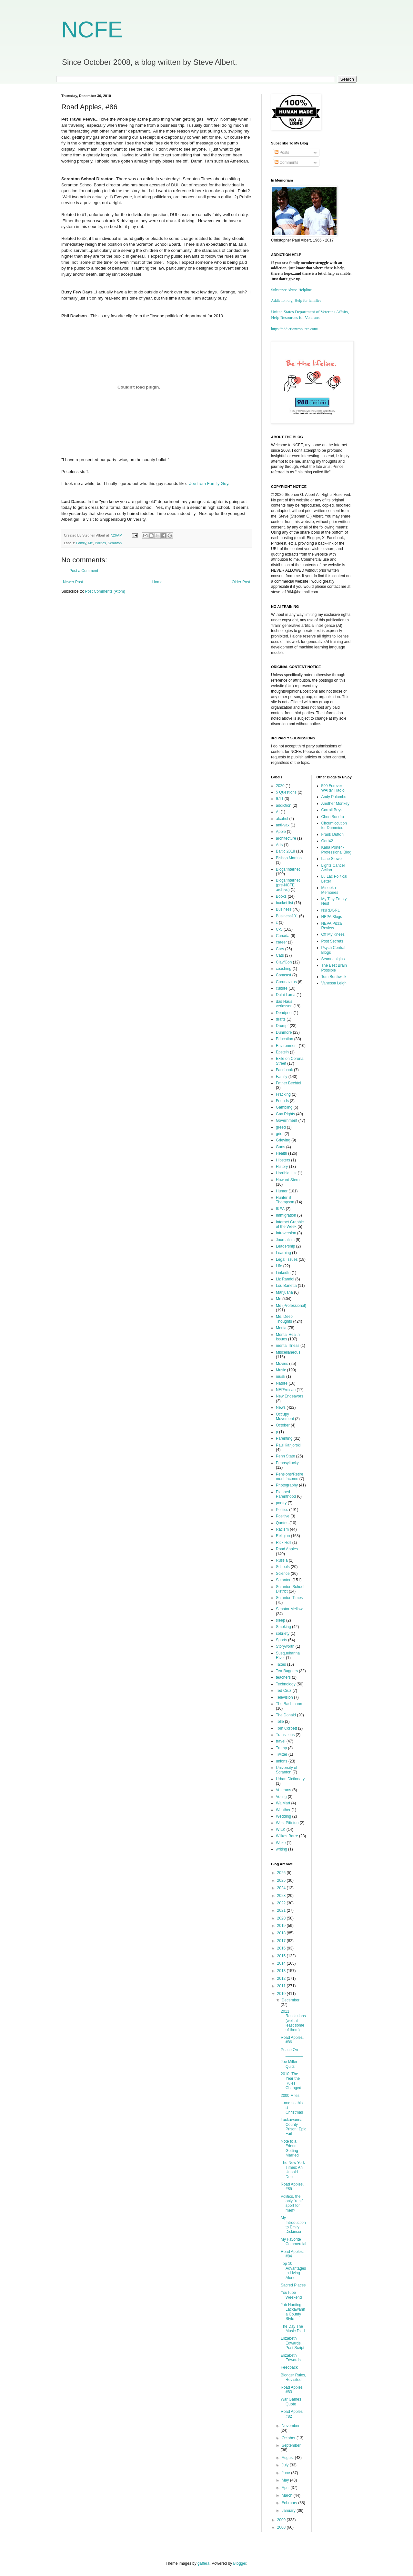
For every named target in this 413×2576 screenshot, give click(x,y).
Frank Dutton (332, 834)
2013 (282, 1971)
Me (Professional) (291, 1305)
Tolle (280, 1721)
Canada (282, 935)
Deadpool (284, 1013)
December (290, 2000)
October (283, 1425)
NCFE (92, 29)
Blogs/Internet (288, 869)
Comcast (283, 975)
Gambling (284, 1107)
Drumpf (282, 1025)
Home (157, 582)
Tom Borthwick (334, 976)
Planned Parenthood (286, 1494)
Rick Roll (283, 1542)
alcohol (282, 818)
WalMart (283, 1803)
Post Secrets (332, 941)
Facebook (284, 1070)
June (286, 2473)
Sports (281, 1640)
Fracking (283, 1094)
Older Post (241, 582)
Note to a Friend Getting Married (290, 2148)
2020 (280, 786)
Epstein (282, 1052)
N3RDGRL (330, 910)
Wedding (283, 1816)
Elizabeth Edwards (291, 2357)
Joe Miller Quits (289, 2063)
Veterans (283, 1790)
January (289, 2510)
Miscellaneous (288, 1352)
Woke (281, 1843)
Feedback (289, 2367)
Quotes (282, 1523)
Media (281, 1328)
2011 (282, 1986)
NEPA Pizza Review (331, 925)
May (286, 2480)
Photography (287, 1485)
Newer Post (73, 582)
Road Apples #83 (292, 2389)
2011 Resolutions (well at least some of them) (293, 2020)
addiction (283, 805)
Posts (282, 152)
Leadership (285, 1246)
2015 (282, 1956)
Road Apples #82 (292, 2413)
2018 (282, 1933)
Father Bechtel (288, 1083)
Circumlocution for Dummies (334, 825)
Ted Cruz (283, 1690)
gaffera (203, 2563)
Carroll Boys (331, 810)
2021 (282, 1910)
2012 (282, 1978)
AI (277, 812)
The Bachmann (289, 1704)
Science (283, 1573)
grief (279, 1133)
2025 (282, 1880)
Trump (281, 1748)
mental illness (287, 1345)
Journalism (285, 1240)
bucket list (284, 903)
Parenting (284, 1438)
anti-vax (282, 825)
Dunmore (284, 1032)
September (291, 2445)
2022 (282, 1903)
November (290, 2425)
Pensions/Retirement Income (289, 1476)
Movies (282, 1363)
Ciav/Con (284, 962)
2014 (282, 1963)
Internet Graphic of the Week (290, 1224)
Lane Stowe (331, 858)
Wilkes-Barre (287, 1836)
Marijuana (284, 1292)
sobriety (282, 1633)
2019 (282, 1925)
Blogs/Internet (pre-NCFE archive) (288, 885)
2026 (282, 1872)
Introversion (286, 1233)
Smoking (283, 1626)
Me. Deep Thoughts (284, 1318)
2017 (282, 1941)
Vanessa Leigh (334, 983)
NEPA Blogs (331, 916)
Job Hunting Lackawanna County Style (293, 2312)
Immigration (286, 1215)
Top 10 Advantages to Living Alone (293, 2270)
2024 (282, 1888)
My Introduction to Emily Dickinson (293, 2225)
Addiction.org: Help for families (296, 300)
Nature (281, 1383)
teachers (283, 1677)
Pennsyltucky (287, 1463)
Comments (286, 162)
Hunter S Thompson (285, 1199)
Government (286, 1120)
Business (284, 909)
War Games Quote (291, 2401)
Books (281, 896)
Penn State (285, 1456)
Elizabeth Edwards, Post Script (292, 2343)
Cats (280, 955)
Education (284, 1039)
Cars (280, 949)
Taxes (281, 1664)
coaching (283, 968)
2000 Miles (290, 2095)
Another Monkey (335, 803)
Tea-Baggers (287, 1671)
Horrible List (286, 1173)
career (281, 942)
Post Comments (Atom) (105, 591)
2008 (282, 2527)
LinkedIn (283, 1272)
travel (280, 1741)
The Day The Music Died (293, 2328)
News (281, 1407)
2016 (282, 1948)
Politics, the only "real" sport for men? (292, 2203)
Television (284, 1697)
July (286, 2465)
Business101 (287, 916)
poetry (281, 1503)
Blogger (240, 2563)
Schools (283, 1566)
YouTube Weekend (291, 2294)
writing (281, 1849)
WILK (280, 1829)
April (286, 2487)
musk (280, 1376)
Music (281, 1370)
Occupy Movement (285, 1416)
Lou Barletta (286, 1285)
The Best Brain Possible (334, 967)
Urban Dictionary (290, 1779)
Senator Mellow (289, 1609)
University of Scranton (286, 1769)
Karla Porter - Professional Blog (336, 849)
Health (281, 1153)
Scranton (115, 543)
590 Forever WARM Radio (333, 788)
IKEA (280, 1209)
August (288, 2457)
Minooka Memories (329, 889)
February (290, 2503)
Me (90, 543)
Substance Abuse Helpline (291, 290)
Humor (281, 1191)
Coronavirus (286, 982)
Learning (283, 1252)
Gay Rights (285, 1114)
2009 (282, 2520)
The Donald (286, 1715)
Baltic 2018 (285, 851)
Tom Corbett (286, 1728)
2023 (282, 1895)
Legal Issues (286, 1259)
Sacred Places (293, 2285)
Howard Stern (287, 1180)
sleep (280, 1620)
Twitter (281, 1754)
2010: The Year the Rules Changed (291, 2081)
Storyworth (285, 1646)
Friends (282, 1101)
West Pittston (287, 1823)
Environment (286, 1045)
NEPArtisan (286, 1389)
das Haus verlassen (284, 1003)
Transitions (285, 1734)
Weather (283, 1810)
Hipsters (283, 1160)
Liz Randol (285, 1279)
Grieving (283, 1140)
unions (281, 1761)
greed (281, 1127)
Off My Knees (333, 934)
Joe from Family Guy (208, 483)
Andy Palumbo (334, 797)
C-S (279, 929)
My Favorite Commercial (293, 2241)
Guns (280, 1147)
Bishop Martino (289, 858)
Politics (100, 543)
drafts (281, 1019)
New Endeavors (289, 1396)
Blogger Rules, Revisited (293, 2377)
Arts (279, 845)
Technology (286, 1684)
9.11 (279, 798)
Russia (282, 1560)
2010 (282, 1993)
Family (81, 543)
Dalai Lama (286, 994)
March (288, 2495)
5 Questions (286, 792)
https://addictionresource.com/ (294, 329)
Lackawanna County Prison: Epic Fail (293, 2126)
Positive (282, 1516)
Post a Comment (83, 570)
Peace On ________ (292, 2052)
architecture (286, 838)
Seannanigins (333, 959)
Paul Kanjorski (288, 1445)
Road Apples (287, 1549)
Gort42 (327, 841)
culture (281, 988)
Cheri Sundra (332, 816)
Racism (282, 1529)
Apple (281, 831)
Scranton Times (289, 1597)
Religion (283, 1536)
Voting (281, 1796)
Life (279, 1266)
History (282, 1166)
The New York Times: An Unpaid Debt (293, 2169)
